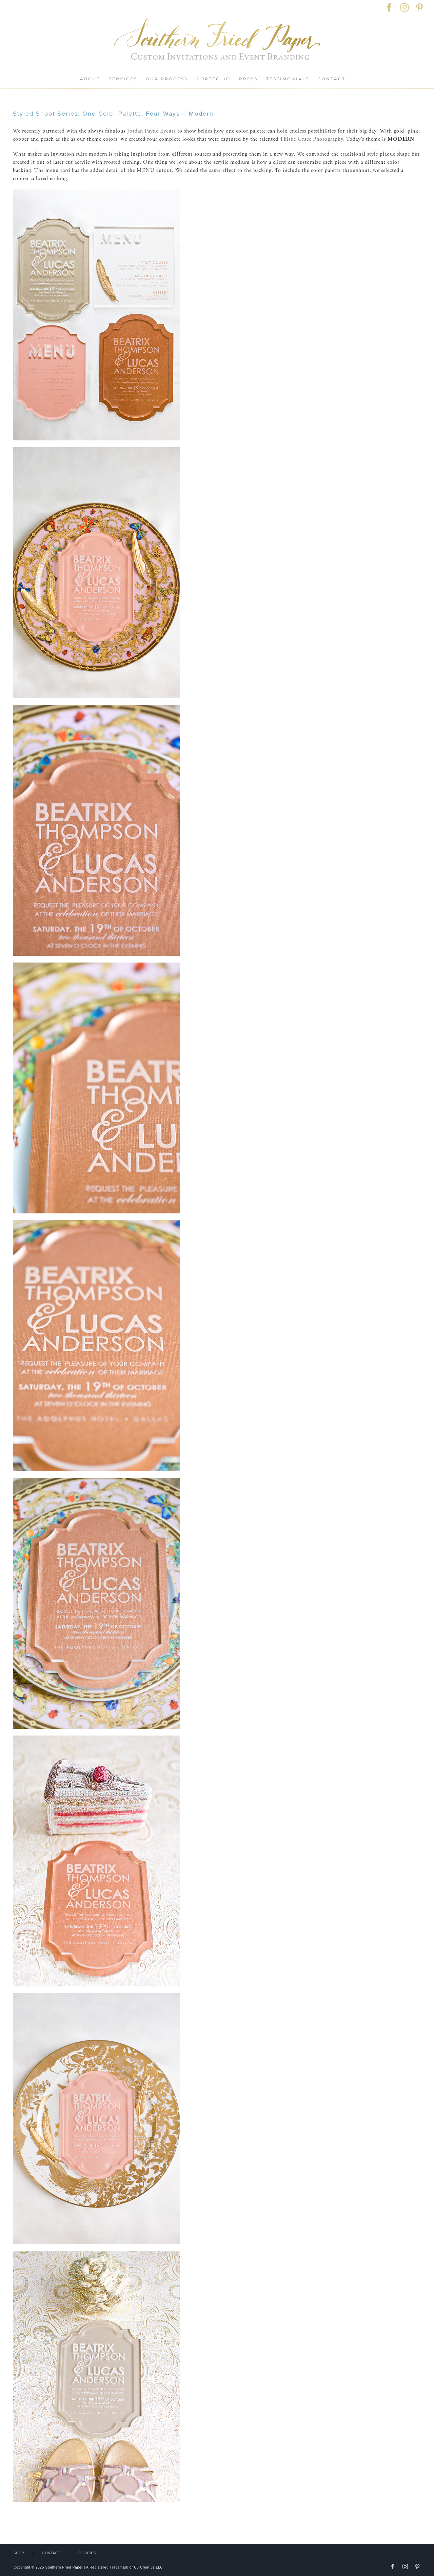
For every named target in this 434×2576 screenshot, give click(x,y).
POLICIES (87, 2553)
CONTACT (51, 2553)
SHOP (19, 2553)
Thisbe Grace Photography (311, 139)
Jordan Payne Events (151, 131)
